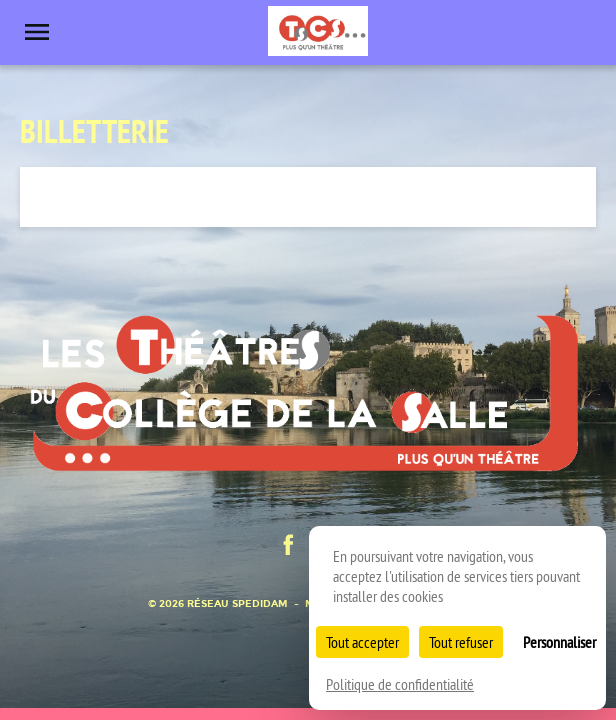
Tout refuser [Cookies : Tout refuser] (461, 642)
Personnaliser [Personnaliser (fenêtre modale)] (559, 642)
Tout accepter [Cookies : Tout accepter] (362, 642)
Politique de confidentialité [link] (400, 684)
